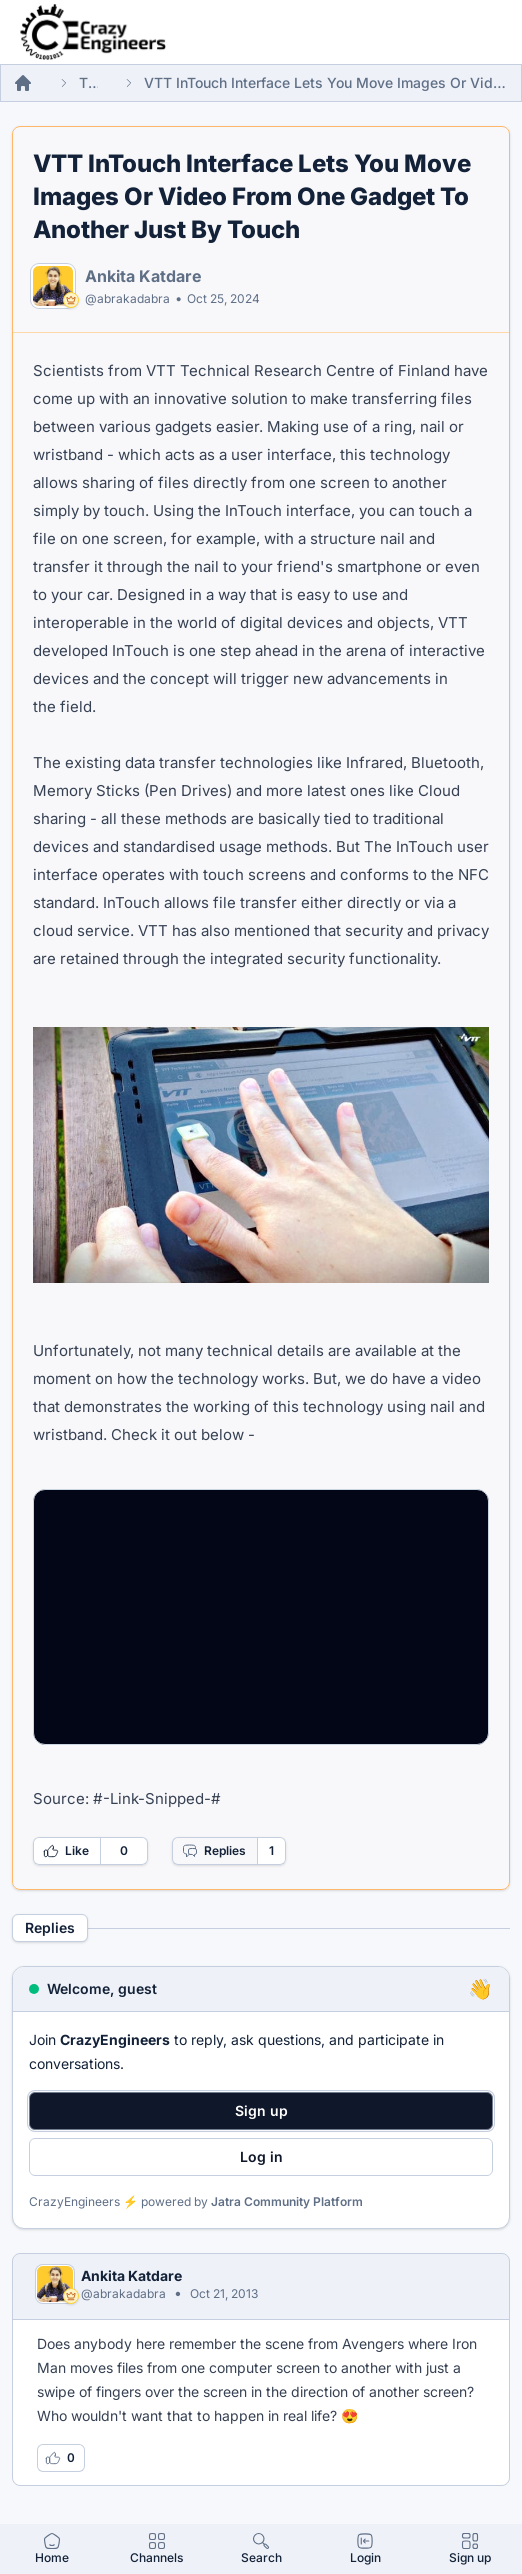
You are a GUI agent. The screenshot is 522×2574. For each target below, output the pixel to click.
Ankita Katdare (143, 276)
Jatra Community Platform (287, 2201)
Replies (214, 1851)
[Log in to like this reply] (61, 2458)
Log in (261, 2156)
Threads (88, 82)
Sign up (261, 2110)
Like (66, 1851)
